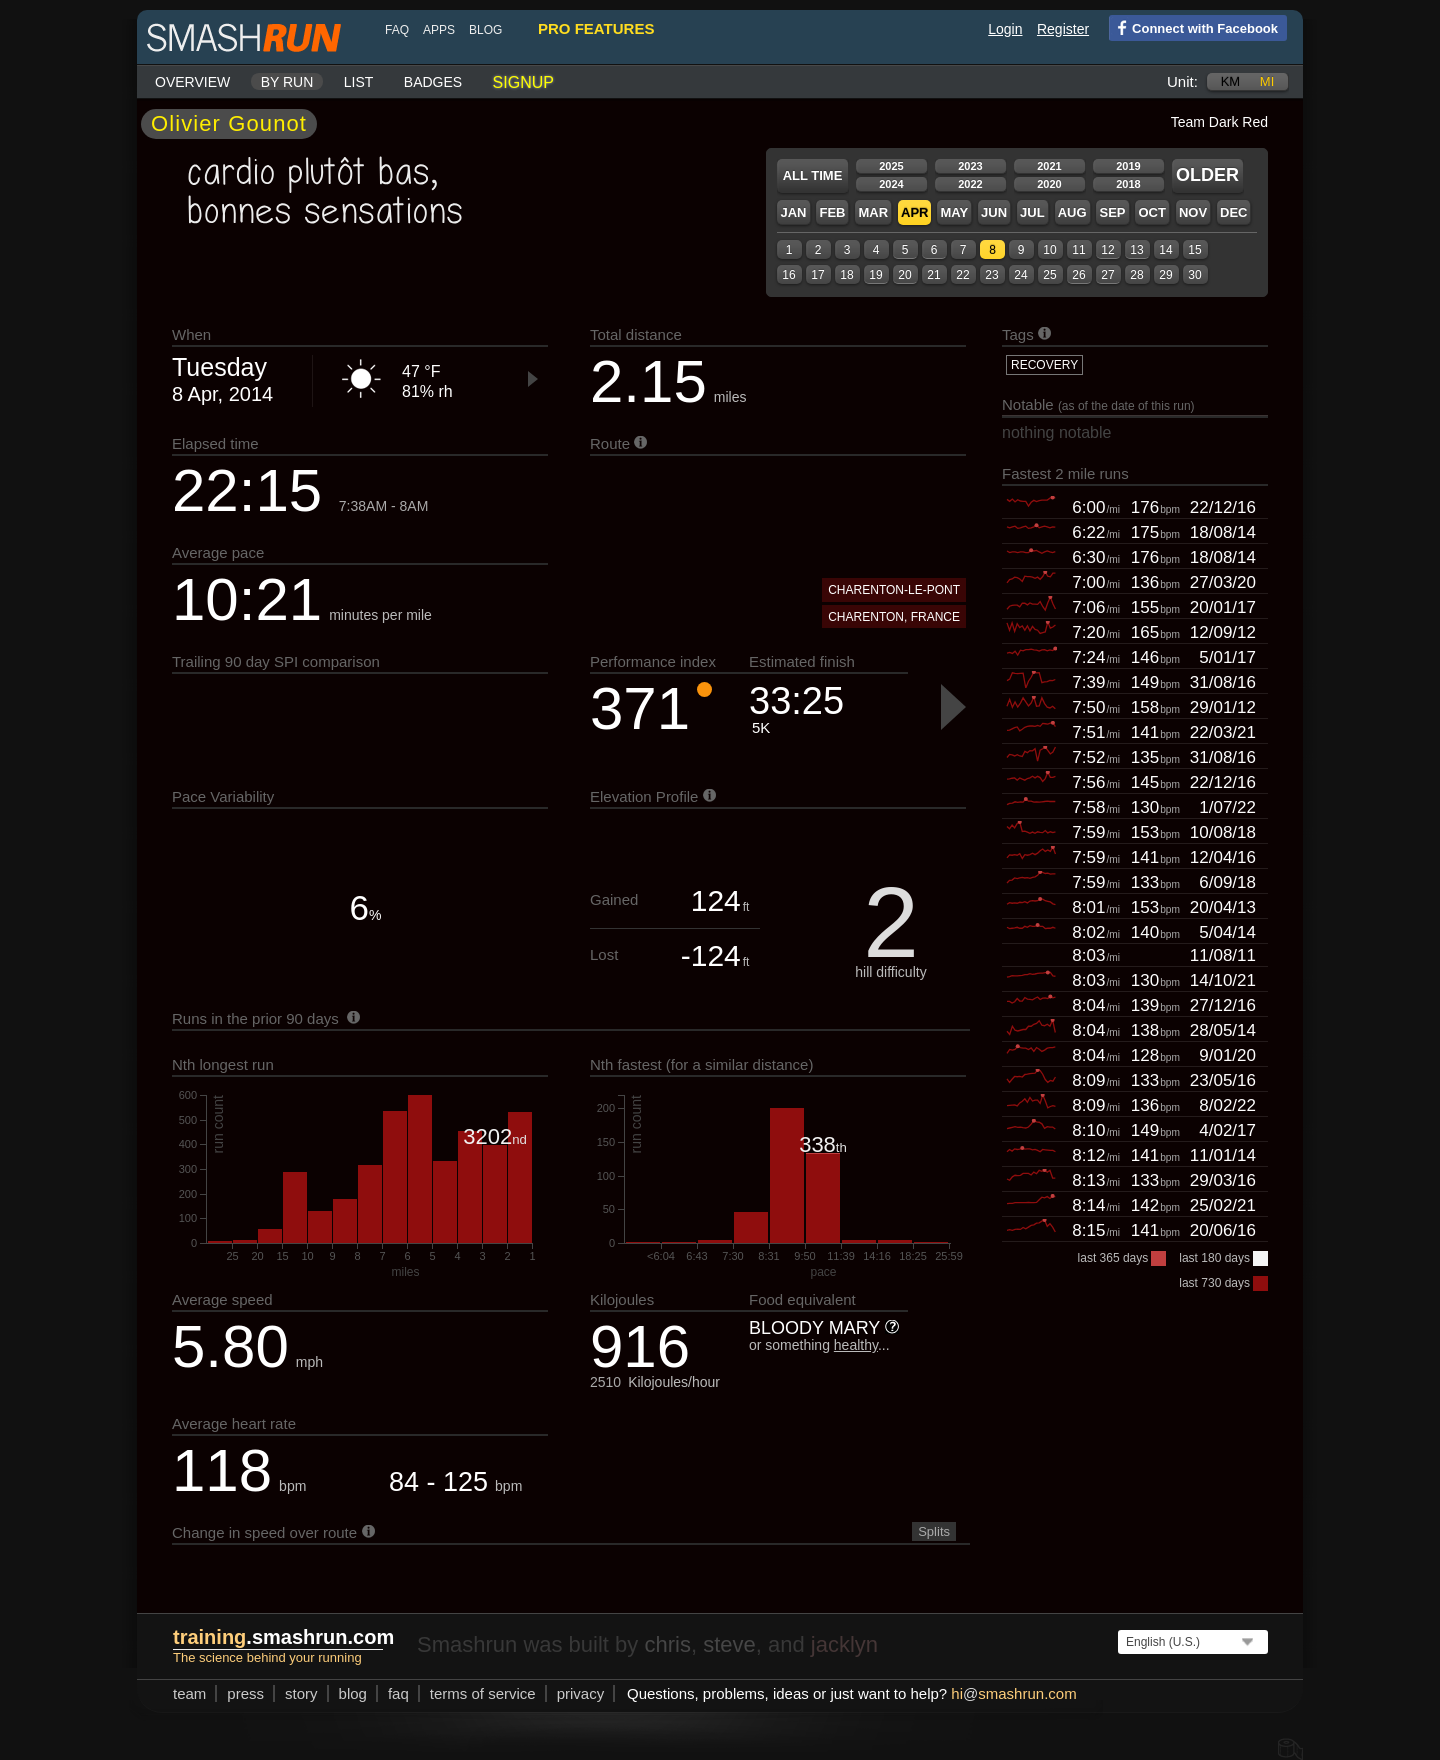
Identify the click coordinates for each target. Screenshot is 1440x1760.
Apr (914, 212)
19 (875, 275)
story (301, 1693)
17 (817, 275)
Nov (1193, 212)
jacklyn (844, 1644)
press (245, 1693)
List (359, 82)
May (954, 212)
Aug (1072, 212)
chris (667, 1644)
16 (788, 275)
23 (991, 275)
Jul (1032, 212)
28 (1136, 275)
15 (1194, 250)
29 (1165, 275)
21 (933, 275)
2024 (891, 184)
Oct (1151, 212)
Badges (433, 82)
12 (1107, 250)
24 (1020, 275)
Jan (793, 212)
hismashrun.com (1013, 1693)
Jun (994, 212)
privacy (581, 1693)
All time (813, 175)
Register (1063, 29)
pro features (596, 28)
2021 (1049, 166)
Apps (439, 30)
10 (1049, 250)
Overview (192, 82)
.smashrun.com (283, 1637)
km (1231, 81)
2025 (891, 166)
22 (962, 275)
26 (1078, 275)
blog (485, 30)
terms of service (483, 1693)
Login (1005, 29)
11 (1078, 250)
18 (846, 275)
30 (1194, 275)
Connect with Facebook (1193, 27)
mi (1267, 81)
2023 (970, 166)
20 (904, 275)
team (189, 1693)
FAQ (397, 30)
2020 (1049, 184)
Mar (873, 212)
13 (1136, 250)
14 (1165, 250)
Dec (1233, 212)
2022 (970, 184)
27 (1107, 275)
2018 (1128, 184)
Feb (832, 212)
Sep (1112, 212)
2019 (1128, 166)
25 (1049, 275)
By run (287, 82)
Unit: (1182, 81)
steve (729, 1644)
